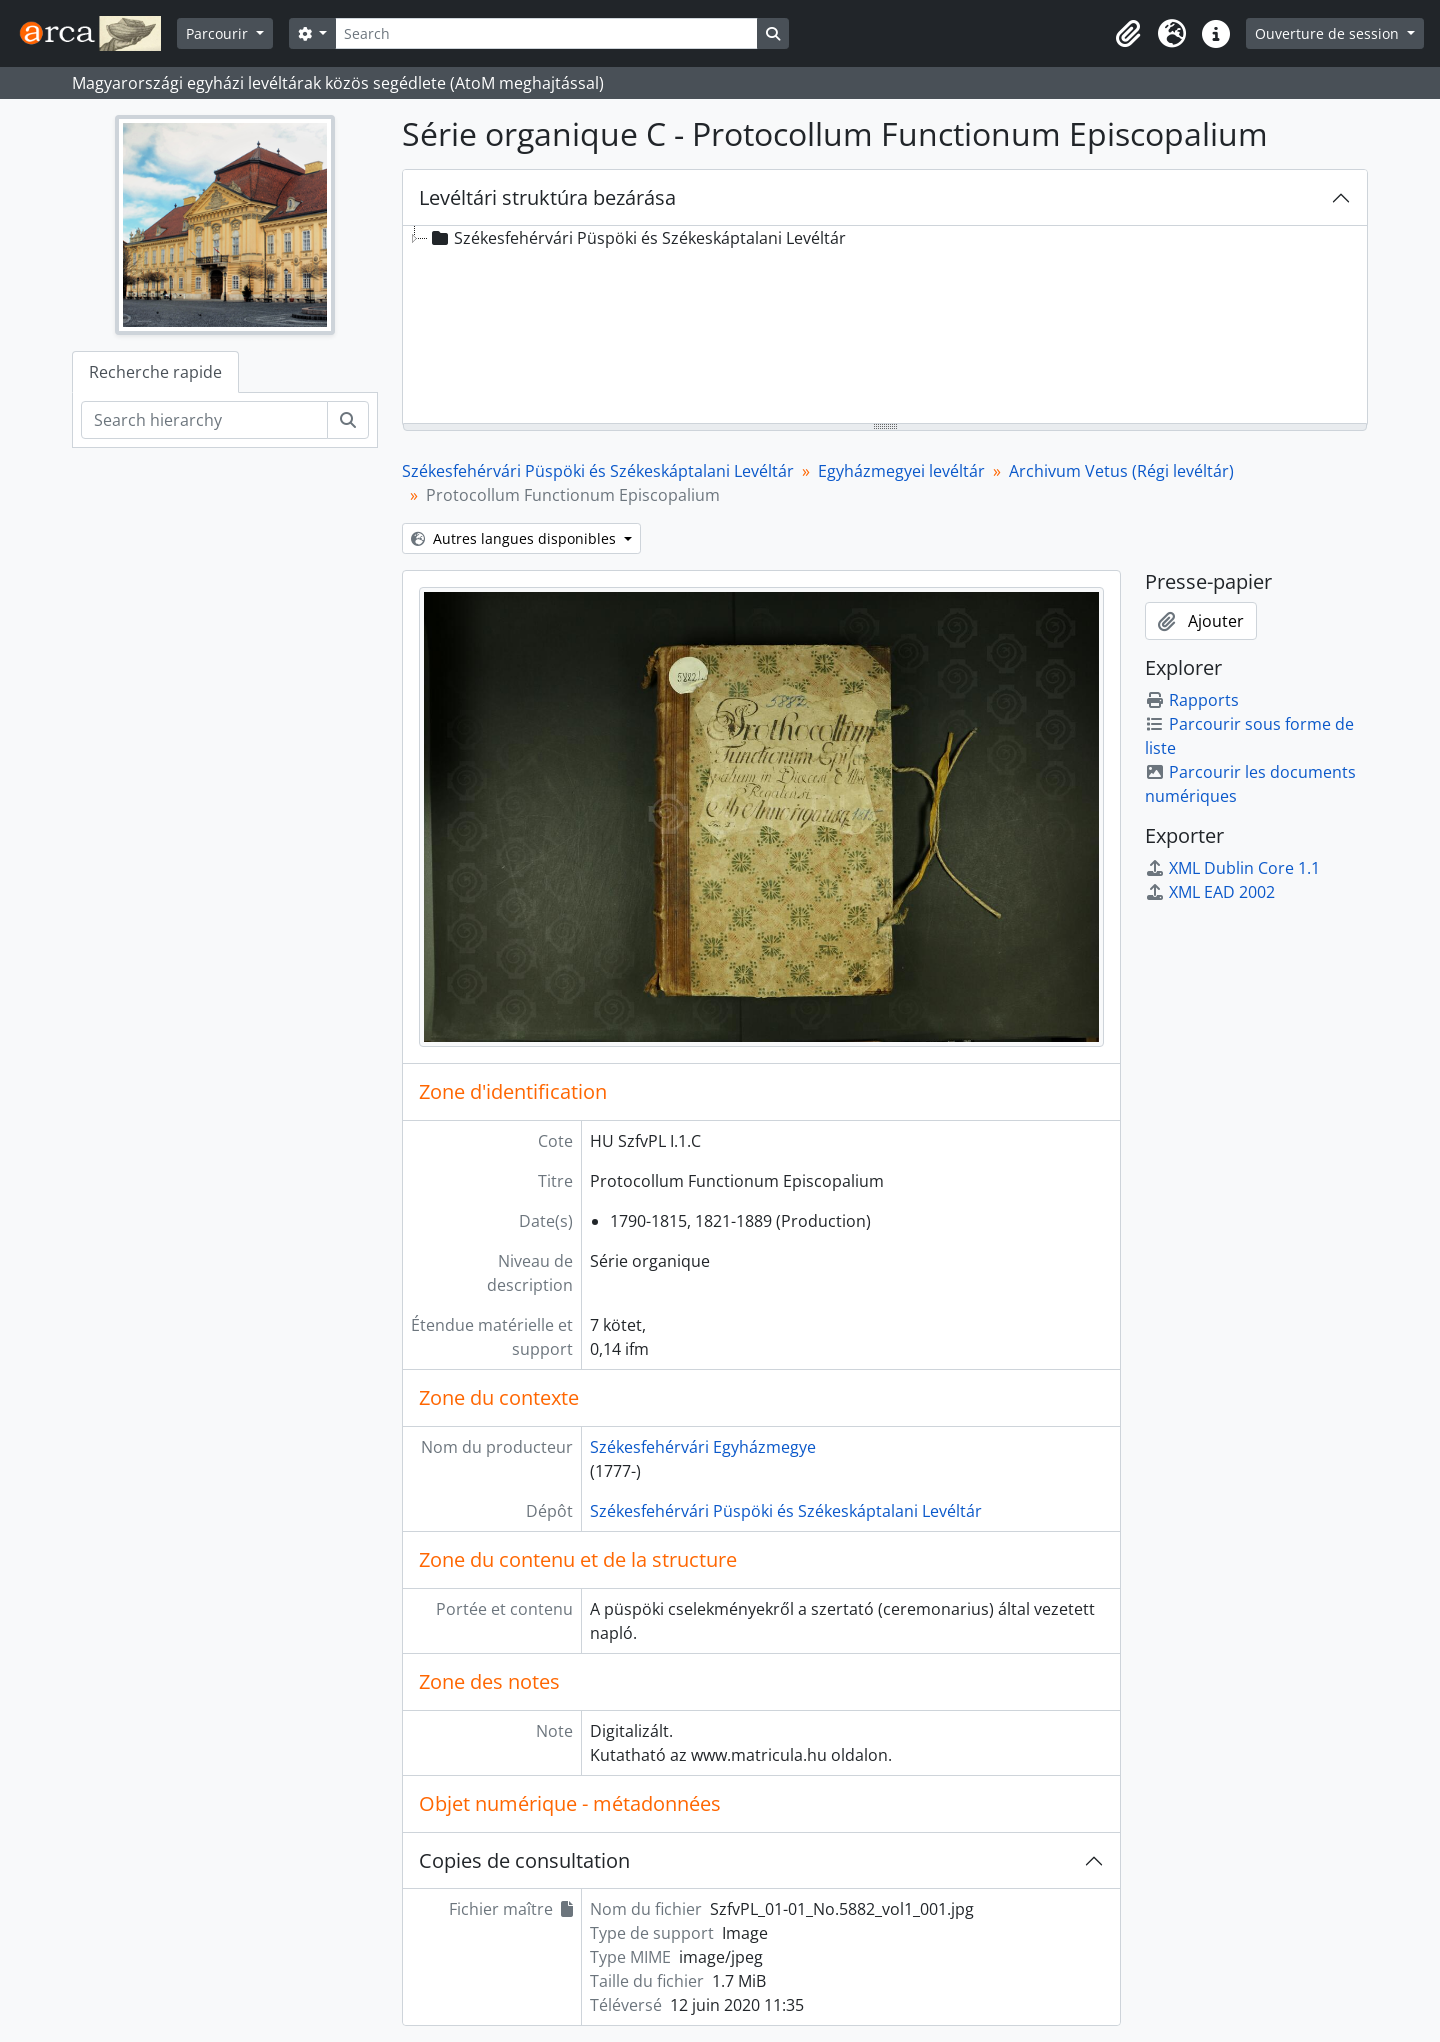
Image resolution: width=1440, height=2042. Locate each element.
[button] (1128, 34)
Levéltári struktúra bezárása (547, 197)
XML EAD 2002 (1210, 892)
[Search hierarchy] (204, 420)
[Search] (546, 33)
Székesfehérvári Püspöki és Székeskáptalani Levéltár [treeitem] (637, 238)
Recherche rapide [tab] (155, 372)
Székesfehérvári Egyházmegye (703, 1447)
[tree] (885, 326)
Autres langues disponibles (515, 538)
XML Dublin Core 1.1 (1232, 868)
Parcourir (219, 33)
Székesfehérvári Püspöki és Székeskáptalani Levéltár (598, 471)
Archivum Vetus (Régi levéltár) (1121, 471)
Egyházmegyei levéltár (901, 471)
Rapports (1192, 700)
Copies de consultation (524, 1860)
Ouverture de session (1329, 33)
